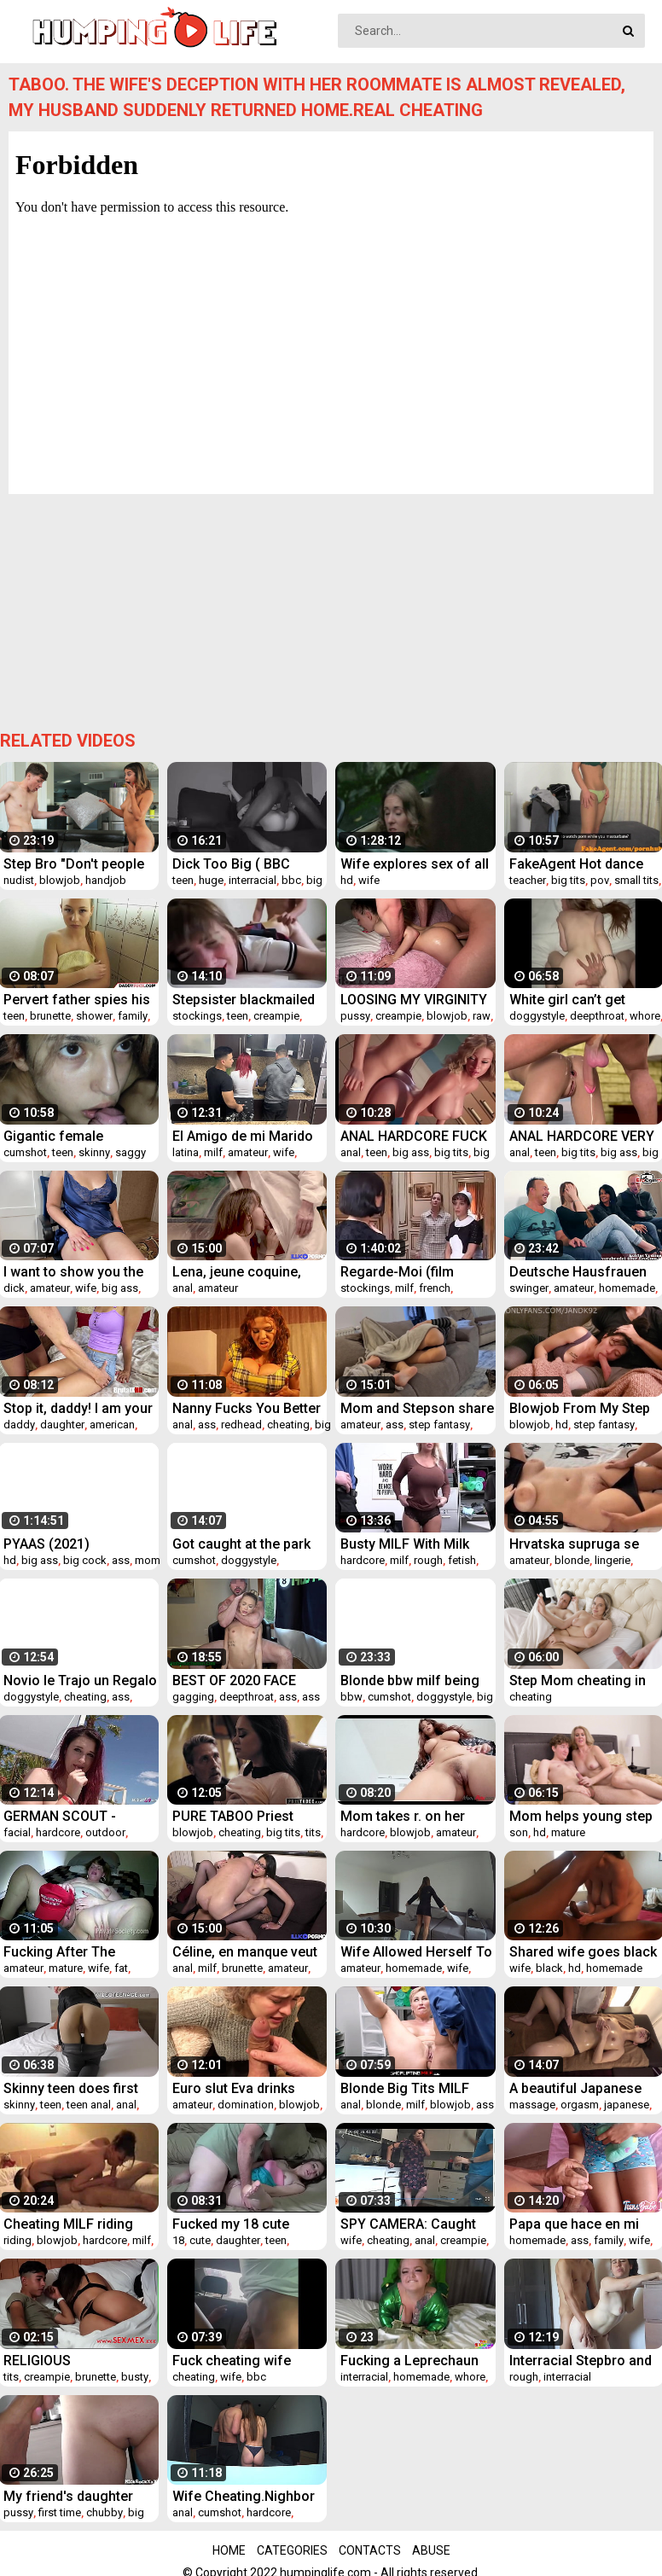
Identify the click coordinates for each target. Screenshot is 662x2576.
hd (346, 880)
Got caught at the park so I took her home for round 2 (242, 1544)
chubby (104, 2512)
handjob (105, 880)
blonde (572, 1560)
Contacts (370, 2550)
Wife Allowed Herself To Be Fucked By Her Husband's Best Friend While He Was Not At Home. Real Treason (416, 1952)
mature (568, 1832)
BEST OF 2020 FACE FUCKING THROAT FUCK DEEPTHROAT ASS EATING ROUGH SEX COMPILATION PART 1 (247, 1680)
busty (134, 2376)
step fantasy (439, 1424)
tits (313, 1832)
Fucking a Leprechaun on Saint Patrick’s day (409, 2360)
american (112, 1424)
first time (59, 2512)
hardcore (362, 1560)
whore (645, 1015)
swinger (529, 1288)
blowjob (59, 880)
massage (532, 2104)
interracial (252, 880)
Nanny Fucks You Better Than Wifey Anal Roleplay (246, 1408)
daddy (19, 1424)
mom (147, 1560)
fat (121, 1968)
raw (482, 1015)
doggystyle (537, 1015)
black (549, 1968)
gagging (193, 1696)
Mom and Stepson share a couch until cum (417, 1408)
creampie (276, 1015)
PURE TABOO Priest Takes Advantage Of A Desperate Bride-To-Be (244, 1816)
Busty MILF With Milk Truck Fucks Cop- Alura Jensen (413, 1544)
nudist (18, 880)
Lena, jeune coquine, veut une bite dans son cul (242, 1272)
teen (183, 880)
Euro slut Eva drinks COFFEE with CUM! (233, 2088)
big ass (410, 1152)
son (518, 1832)
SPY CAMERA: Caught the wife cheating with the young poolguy (409, 2224)
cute (200, 2240)
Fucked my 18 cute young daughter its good (249, 2224)
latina (185, 1152)
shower (94, 1015)
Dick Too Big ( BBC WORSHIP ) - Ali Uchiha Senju (243, 864)
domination (246, 2104)
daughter (62, 1424)
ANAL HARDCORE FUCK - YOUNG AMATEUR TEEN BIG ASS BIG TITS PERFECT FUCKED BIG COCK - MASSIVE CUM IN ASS (413, 1136)
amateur (248, 1152)
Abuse (431, 2550)
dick (14, 1288)
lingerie (612, 1560)
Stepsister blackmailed (243, 999)
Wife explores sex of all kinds (414, 864)
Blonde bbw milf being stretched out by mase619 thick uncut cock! (409, 1680)
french (434, 1288)
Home (229, 2550)
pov (599, 880)
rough (428, 1560)
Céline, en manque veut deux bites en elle (244, 1952)
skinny (94, 1152)
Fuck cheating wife (231, 2360)
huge (211, 880)
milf (213, 1152)
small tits (636, 880)
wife (369, 880)
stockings (197, 1015)
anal (350, 1152)
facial (17, 1832)
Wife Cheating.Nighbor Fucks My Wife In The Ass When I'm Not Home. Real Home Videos (249, 2496)
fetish (462, 1560)
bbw (351, 1696)
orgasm (579, 2104)
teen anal (89, 2104)
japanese (626, 2104)
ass (207, 1424)
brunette (50, 1015)
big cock (85, 1560)
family (133, 1015)
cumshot (25, 1152)
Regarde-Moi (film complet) (397, 1272)
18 (178, 2240)
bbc (291, 880)
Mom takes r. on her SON (402, 1816)
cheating (288, 1424)
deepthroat (597, 1015)
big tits (568, 880)
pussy (355, 1015)
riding (17, 2240)
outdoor (105, 1832)
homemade (627, 1288)
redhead (241, 1424)
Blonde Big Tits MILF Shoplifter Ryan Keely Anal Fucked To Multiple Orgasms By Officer (414, 2088)
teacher (527, 880)
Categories (292, 2550)
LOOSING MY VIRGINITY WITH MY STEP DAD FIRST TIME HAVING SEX (415, 999)
